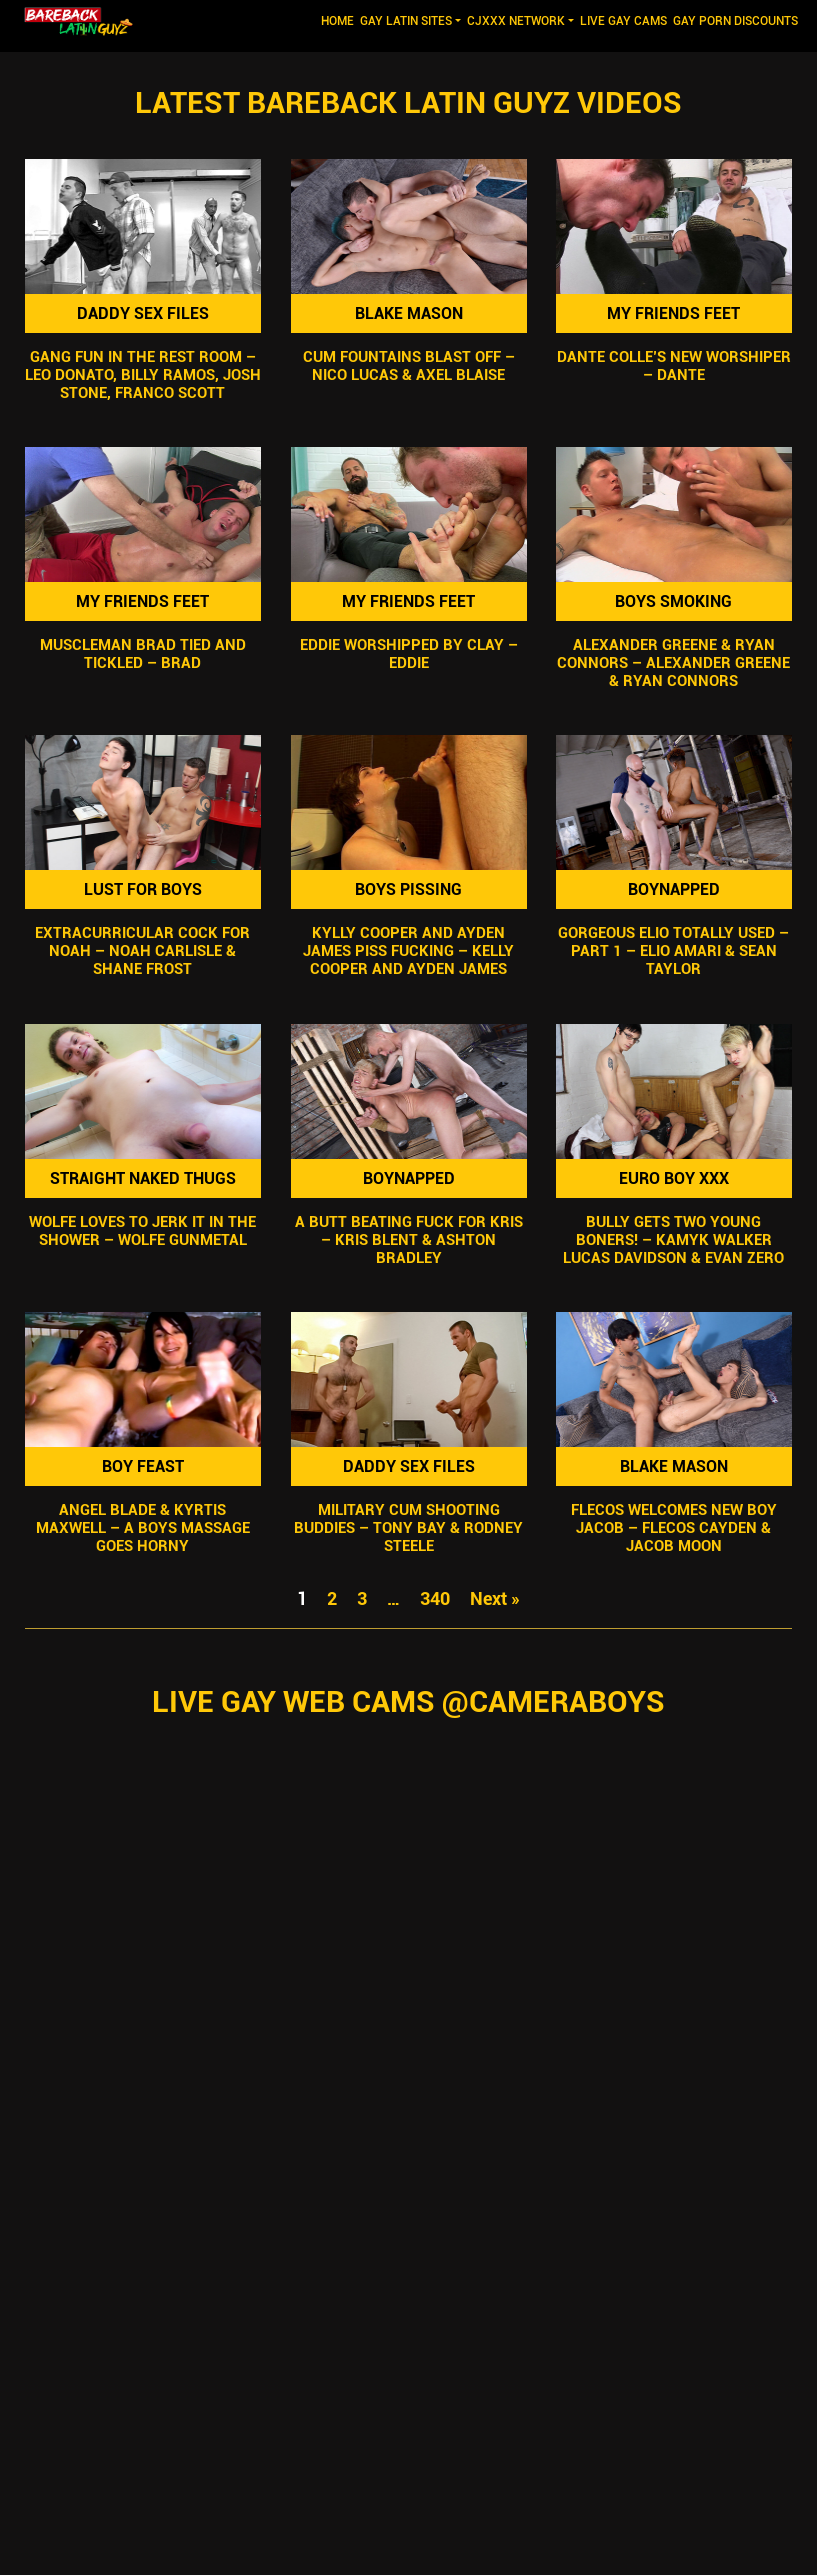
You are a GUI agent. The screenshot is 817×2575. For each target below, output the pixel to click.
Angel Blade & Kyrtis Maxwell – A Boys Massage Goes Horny (143, 1528)
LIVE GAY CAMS (623, 21)
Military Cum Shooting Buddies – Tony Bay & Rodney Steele (408, 1528)
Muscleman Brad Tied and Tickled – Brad (143, 654)
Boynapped (674, 889)
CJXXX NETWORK (516, 21)
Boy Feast (143, 1466)
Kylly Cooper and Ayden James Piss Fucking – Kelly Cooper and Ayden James (408, 952)
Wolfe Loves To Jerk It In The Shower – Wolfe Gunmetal (142, 1231)
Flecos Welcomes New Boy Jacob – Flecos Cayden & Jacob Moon (674, 1528)
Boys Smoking (674, 601)
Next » (495, 1598)
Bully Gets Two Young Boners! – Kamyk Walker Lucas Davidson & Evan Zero (674, 1240)
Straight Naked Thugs (143, 1178)
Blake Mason (408, 313)
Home (339, 19)
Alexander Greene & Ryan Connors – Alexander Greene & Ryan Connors (674, 663)
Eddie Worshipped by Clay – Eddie (408, 654)
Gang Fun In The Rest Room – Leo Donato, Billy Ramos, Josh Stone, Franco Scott (143, 375)
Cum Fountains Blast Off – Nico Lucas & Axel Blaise (408, 366)
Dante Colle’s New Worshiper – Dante (674, 366)
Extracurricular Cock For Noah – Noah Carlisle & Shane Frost (142, 952)
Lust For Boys (143, 889)
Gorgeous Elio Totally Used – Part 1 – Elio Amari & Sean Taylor (674, 952)
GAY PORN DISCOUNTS (735, 21)
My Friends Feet (674, 313)
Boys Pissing (408, 889)
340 (435, 1598)
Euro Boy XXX (674, 1178)
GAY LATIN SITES (406, 21)
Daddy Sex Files (143, 313)
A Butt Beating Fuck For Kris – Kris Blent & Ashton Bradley (408, 1240)
